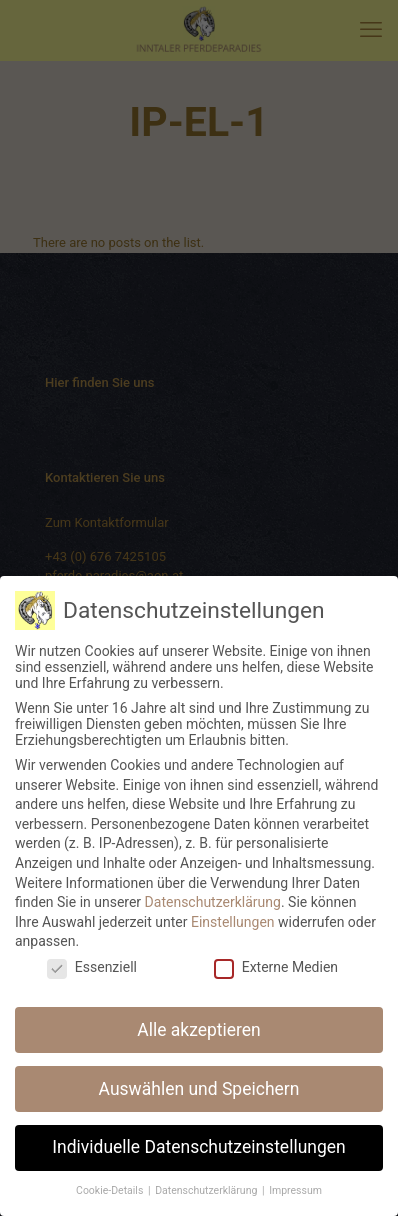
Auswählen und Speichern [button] (199, 1073)
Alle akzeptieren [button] (199, 1014)
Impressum (295, 1175)
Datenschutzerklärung (213, 887)
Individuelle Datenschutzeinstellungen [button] (198, 1132)
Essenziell (92, 951)
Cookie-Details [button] (111, 1175)
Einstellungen (233, 906)
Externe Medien (276, 951)
